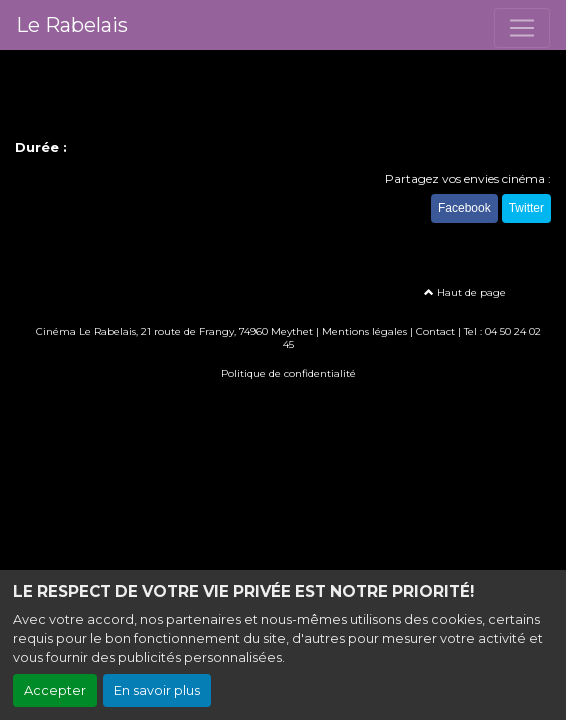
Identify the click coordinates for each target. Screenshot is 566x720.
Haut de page (465, 292)
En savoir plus (157, 690)
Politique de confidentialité (288, 373)
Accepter (55, 690)
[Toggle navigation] (522, 28)
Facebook (464, 208)
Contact (435, 331)
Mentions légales (364, 331)
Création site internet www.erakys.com (283, 402)
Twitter (526, 208)
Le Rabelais (72, 25)
